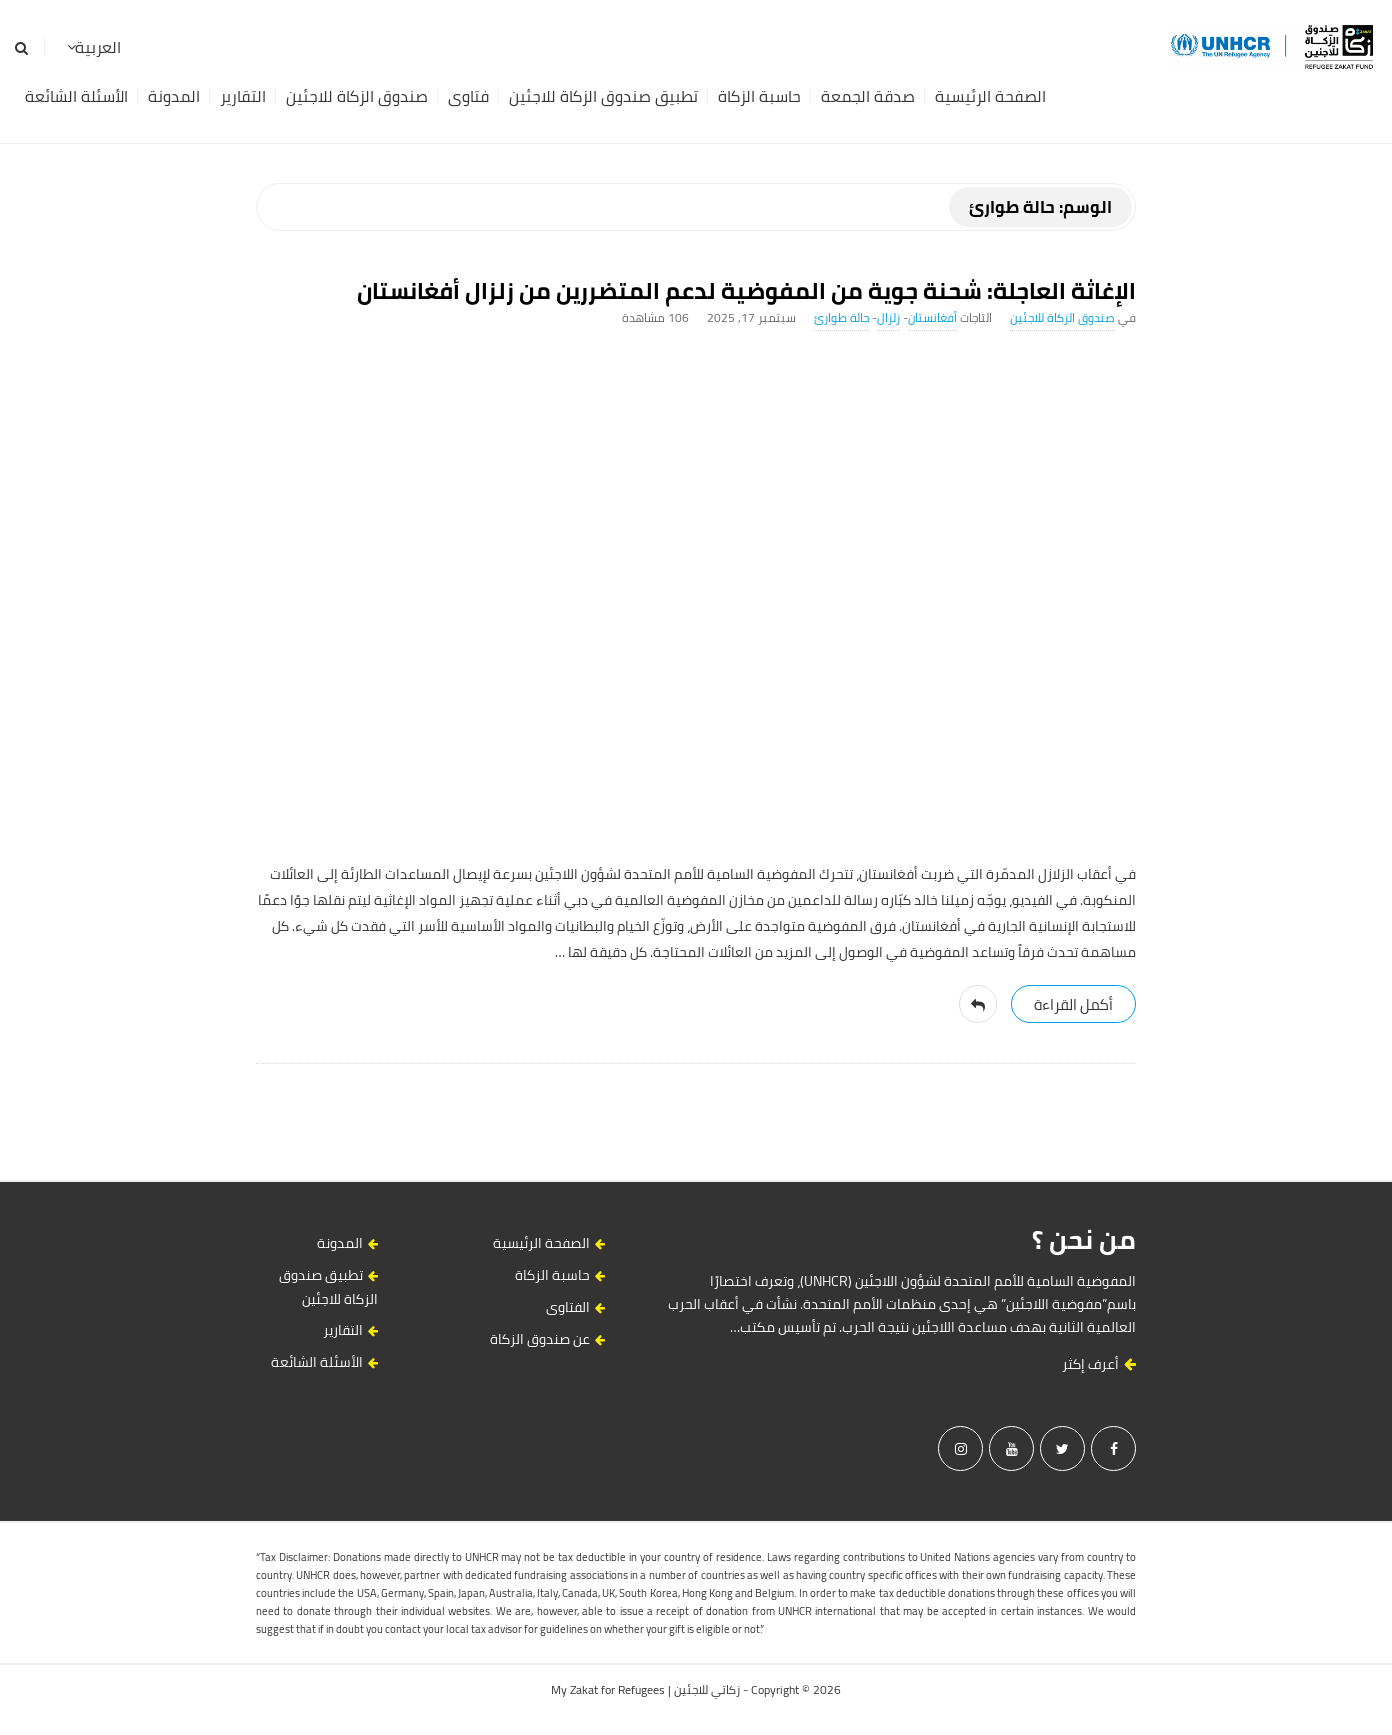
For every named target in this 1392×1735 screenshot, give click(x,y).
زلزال (888, 317)
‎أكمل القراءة (1073, 1004)
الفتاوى (568, 1307)
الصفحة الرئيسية (990, 96)
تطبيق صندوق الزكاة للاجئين (603, 96)
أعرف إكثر (1099, 1364)
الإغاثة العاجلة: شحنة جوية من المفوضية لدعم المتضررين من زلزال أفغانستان (746, 290)
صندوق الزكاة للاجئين (357, 96)
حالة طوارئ (841, 317)
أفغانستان (932, 317)
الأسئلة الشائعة (76, 96)
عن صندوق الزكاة (540, 1339)
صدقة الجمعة (868, 96)
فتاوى (468, 96)
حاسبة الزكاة (759, 96)
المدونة (174, 96)
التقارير (243, 96)
